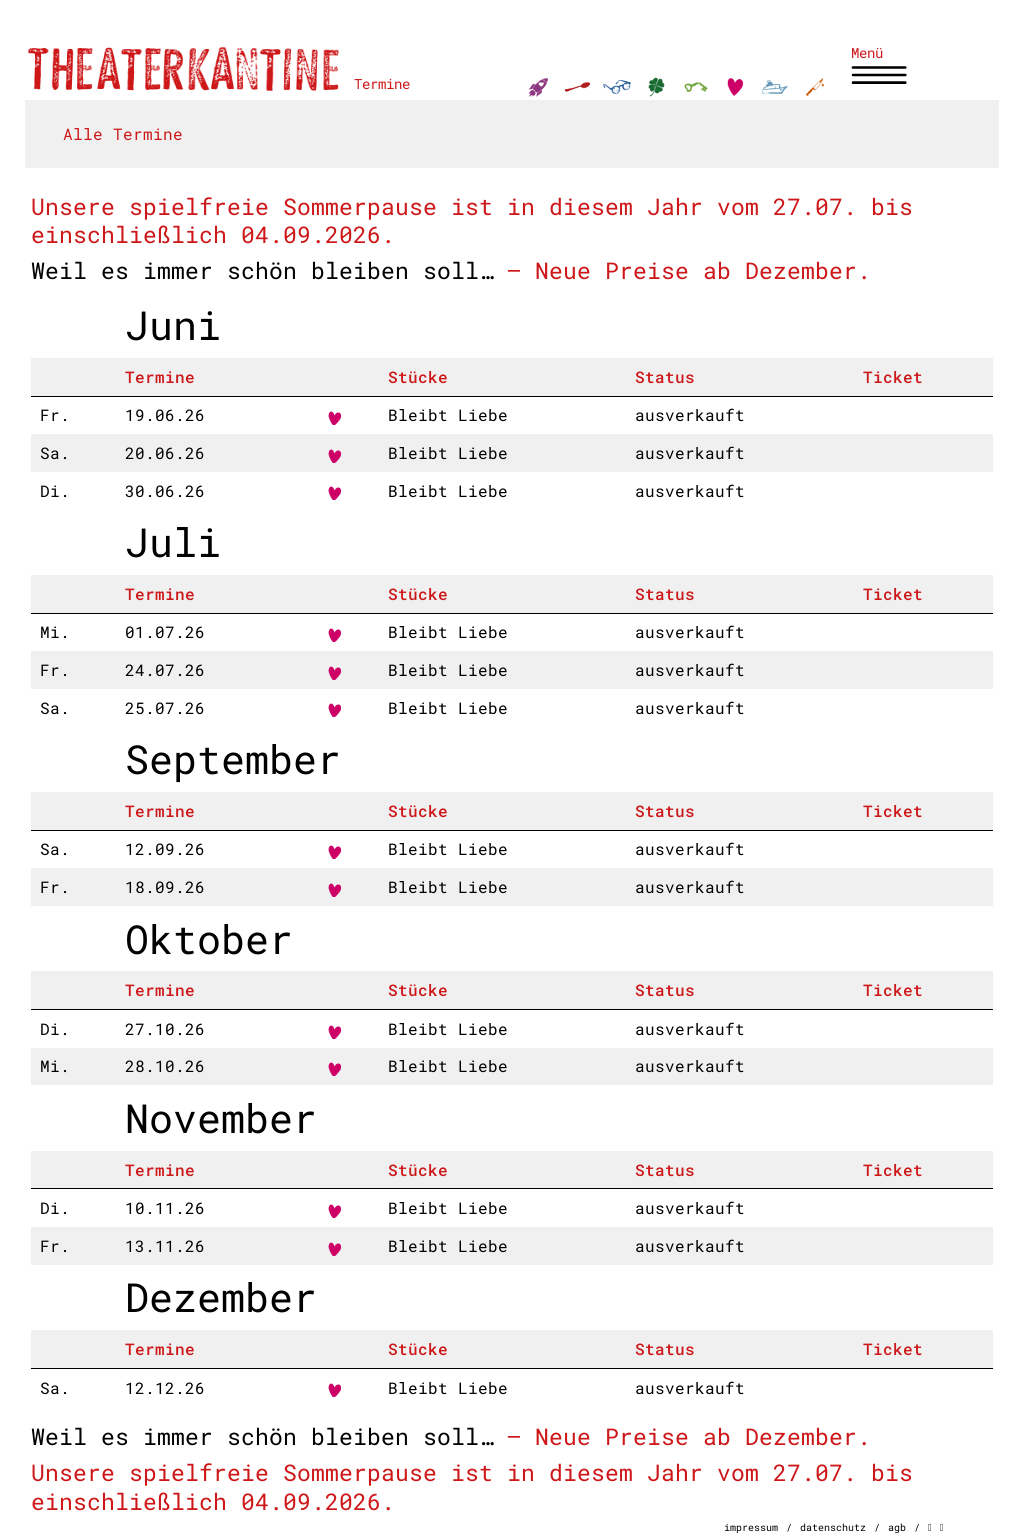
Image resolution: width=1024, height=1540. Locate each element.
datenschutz (833, 1527)
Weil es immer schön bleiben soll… (262, 269)
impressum (751, 1527)
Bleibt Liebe (448, 414)
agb (897, 1527)
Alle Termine (123, 133)
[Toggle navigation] (881, 68)
